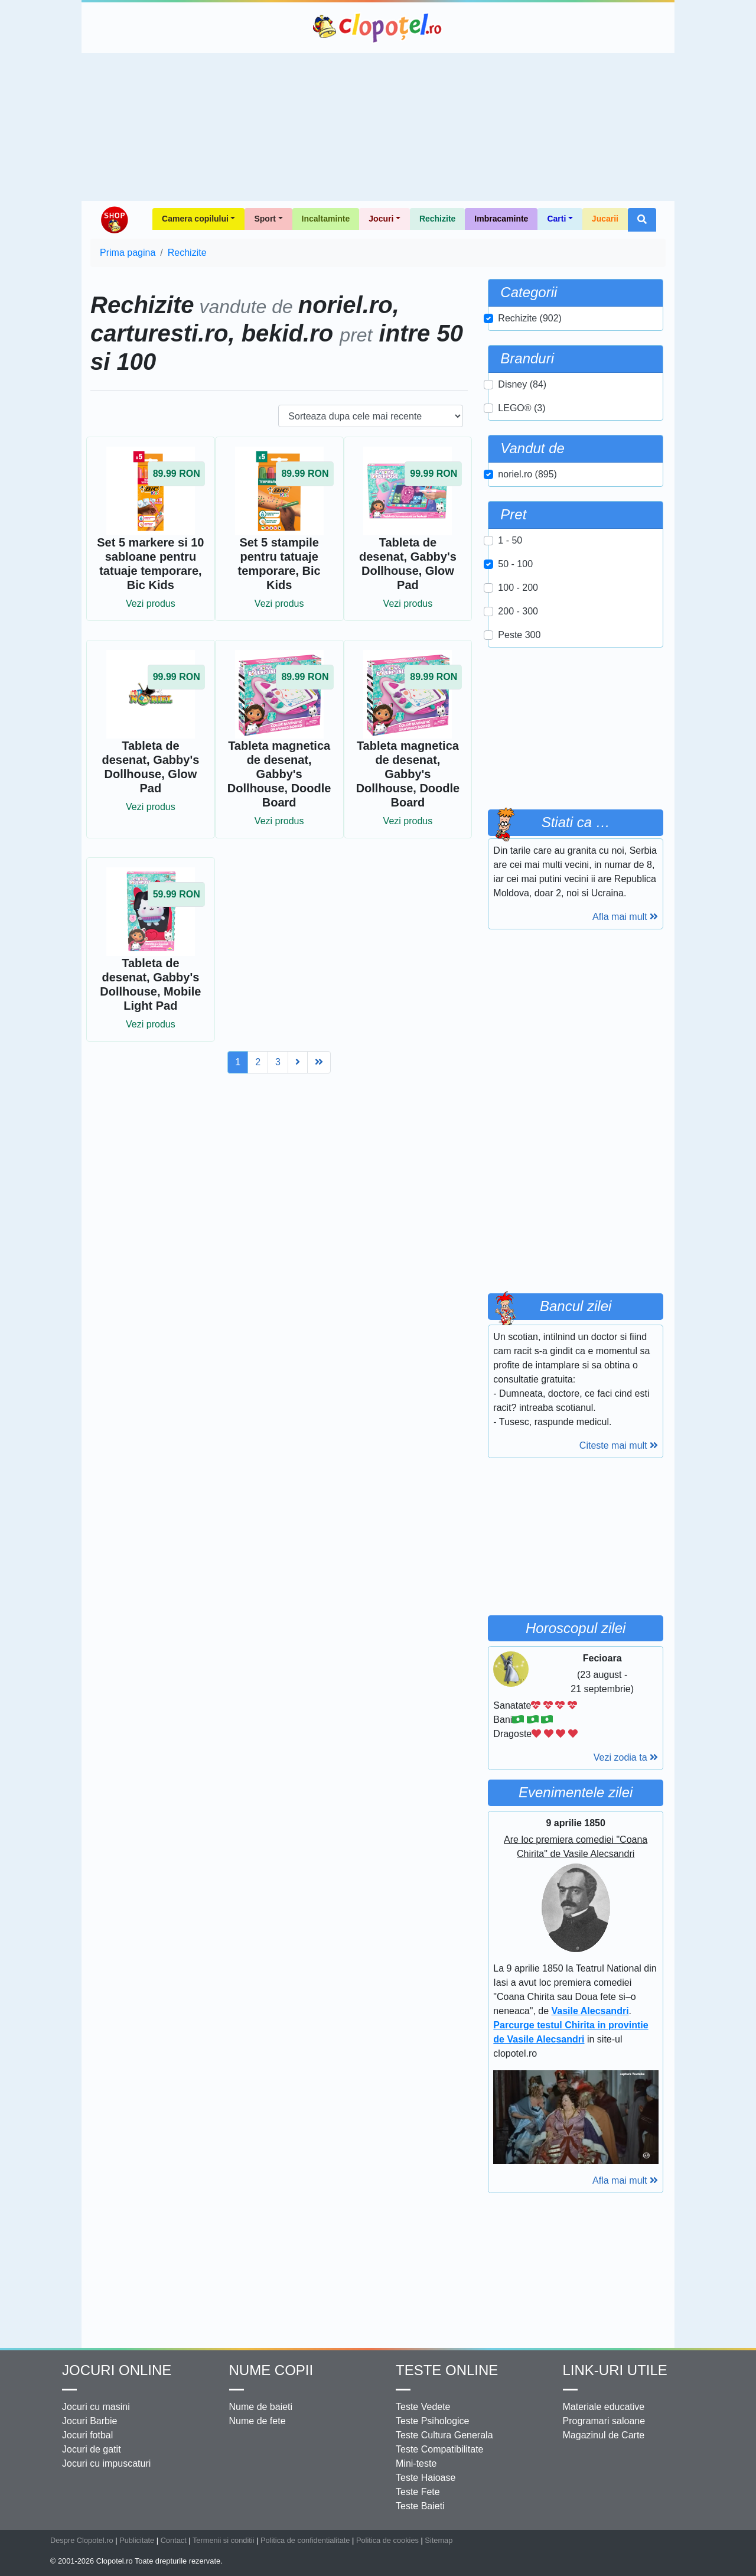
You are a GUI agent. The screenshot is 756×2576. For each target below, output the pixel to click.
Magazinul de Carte (604, 2435)
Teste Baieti (420, 2506)
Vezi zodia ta (626, 1757)
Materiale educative (604, 2407)
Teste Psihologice (433, 2421)
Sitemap (438, 2540)
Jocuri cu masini (96, 2407)
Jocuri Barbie (89, 2421)
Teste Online (447, 2370)
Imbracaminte (501, 218)
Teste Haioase (425, 2478)
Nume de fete (257, 2421)
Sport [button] (265, 218)
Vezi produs (150, 604)
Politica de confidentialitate (305, 2540)
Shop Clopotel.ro (114, 220)
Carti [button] (556, 218)
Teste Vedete (423, 2407)
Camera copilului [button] (195, 218)
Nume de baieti (261, 2407)
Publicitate (136, 2540)
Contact (174, 2540)
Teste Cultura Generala (444, 2435)
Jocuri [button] (381, 218)
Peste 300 (519, 635)
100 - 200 (518, 588)
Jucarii (605, 218)
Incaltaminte (326, 218)
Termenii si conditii (224, 2540)
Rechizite (437, 218)
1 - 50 (510, 540)
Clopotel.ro (378, 28)
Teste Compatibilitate (440, 2449)
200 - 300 (518, 611)
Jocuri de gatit (91, 2449)
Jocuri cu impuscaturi (106, 2463)
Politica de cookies (387, 2540)
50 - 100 (515, 564)
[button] (642, 220)
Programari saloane (604, 2421)
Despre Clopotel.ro (81, 2540)
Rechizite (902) (530, 318)
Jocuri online (116, 2370)
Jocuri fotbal (87, 2435)
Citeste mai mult (618, 1445)
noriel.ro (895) (527, 474)
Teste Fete (418, 2492)
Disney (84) (522, 384)
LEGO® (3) (521, 408)
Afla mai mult (625, 917)
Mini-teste (416, 2463)
